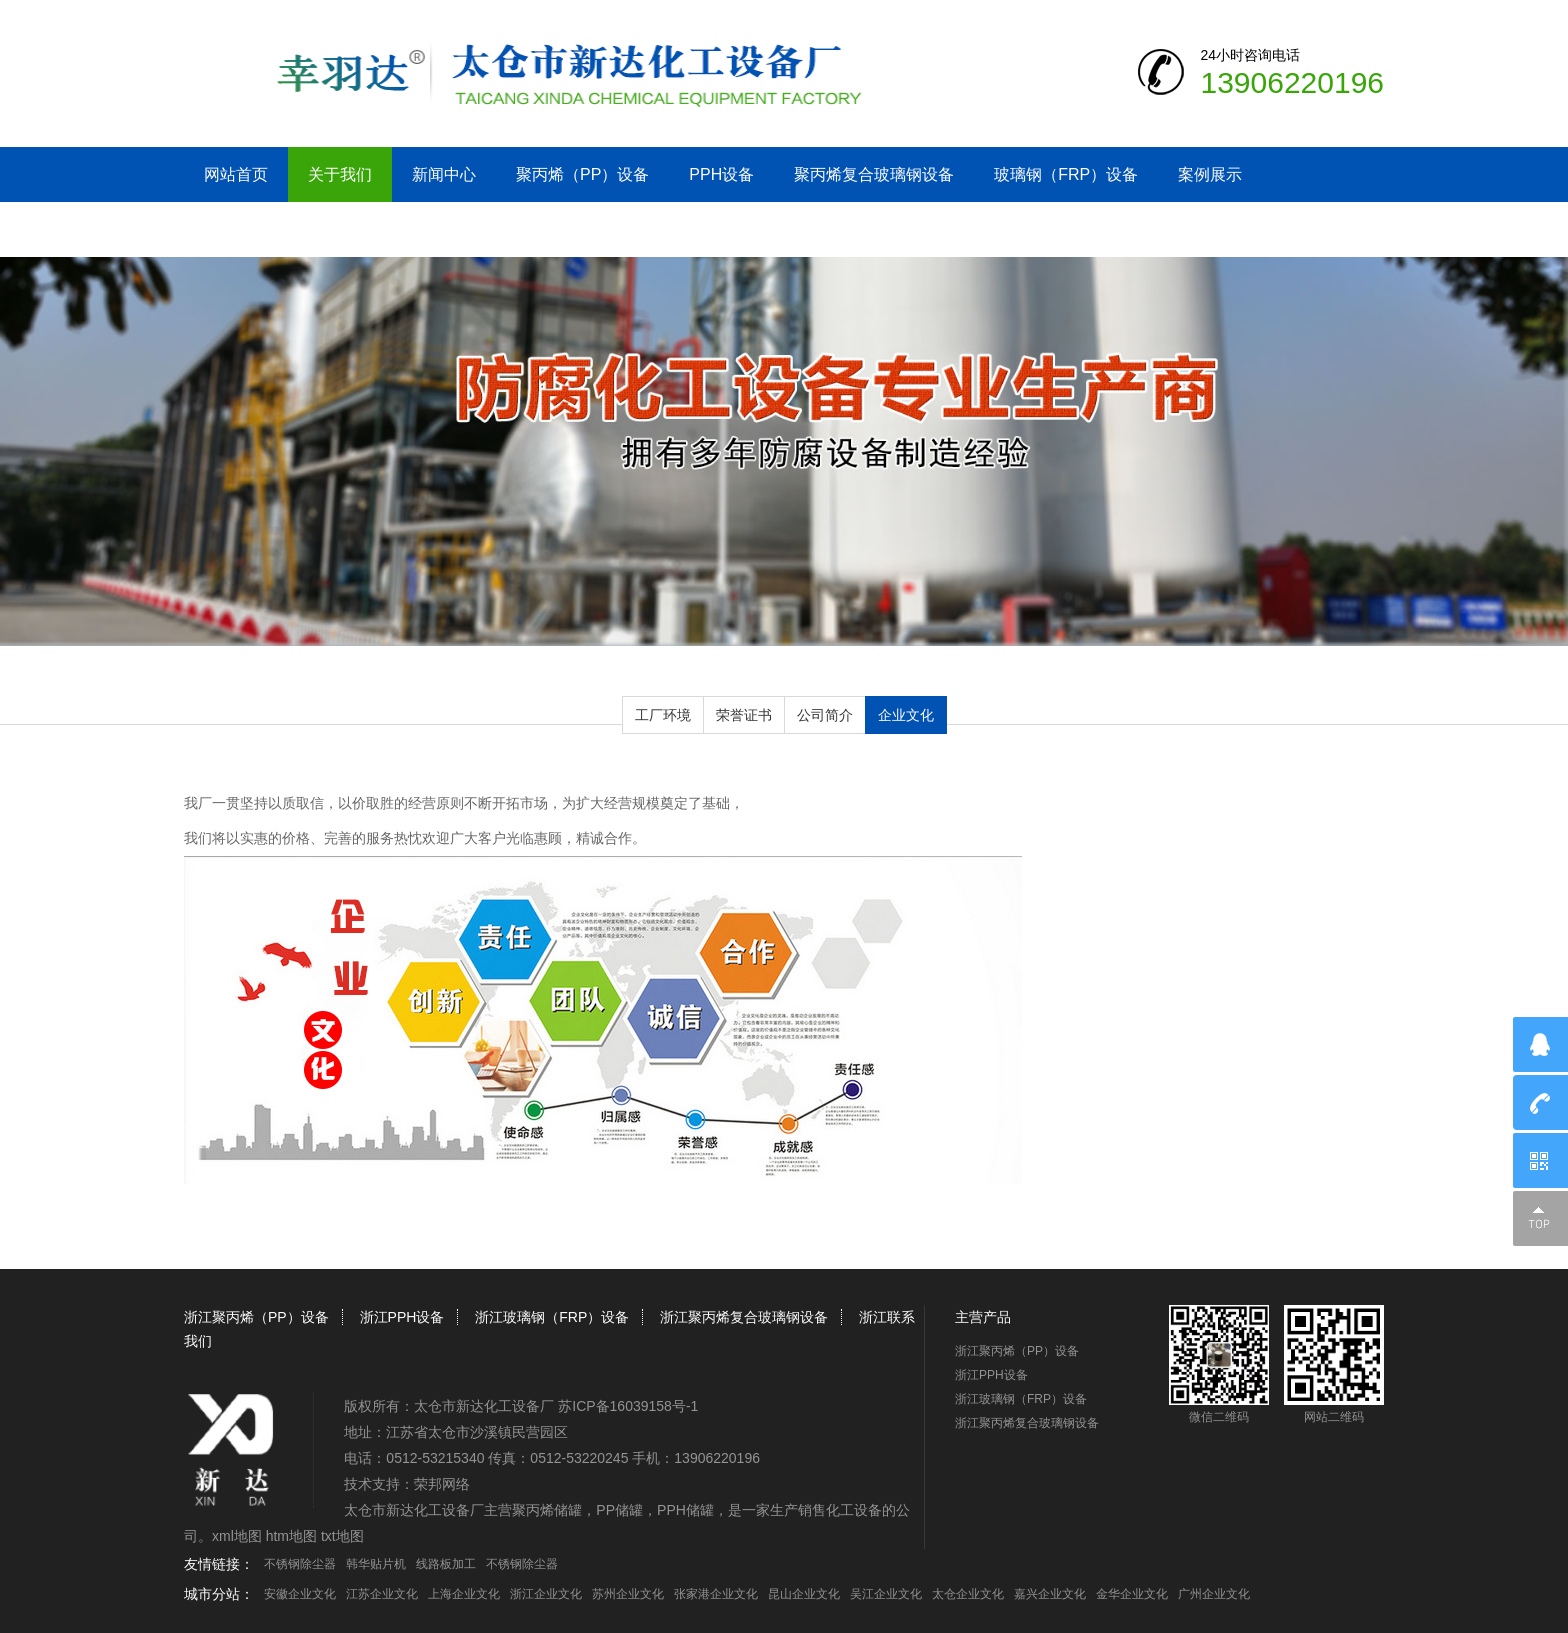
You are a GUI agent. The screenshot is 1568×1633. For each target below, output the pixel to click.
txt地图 (342, 1536)
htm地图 (291, 1536)
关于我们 (340, 174)
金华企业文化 (1132, 1594)
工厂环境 (663, 715)
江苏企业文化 (382, 1594)
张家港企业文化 (716, 1594)
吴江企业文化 (886, 1594)
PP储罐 (619, 1510)
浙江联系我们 (252, 229)
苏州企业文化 (628, 1594)
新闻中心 (444, 174)
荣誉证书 (744, 715)
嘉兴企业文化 (1050, 1594)
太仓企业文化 (968, 1594)
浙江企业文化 (546, 1594)
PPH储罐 (685, 1510)
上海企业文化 (464, 1594)
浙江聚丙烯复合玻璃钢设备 (744, 1317)
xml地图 (237, 1536)
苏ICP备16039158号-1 (628, 1406)
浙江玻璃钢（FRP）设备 (552, 1317)
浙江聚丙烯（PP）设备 (256, 1317)
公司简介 (825, 715)
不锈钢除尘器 (300, 1564)
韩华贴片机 (376, 1564)
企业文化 (906, 715)
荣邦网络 (442, 1484)
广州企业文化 (1214, 1594)
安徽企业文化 (300, 1594)
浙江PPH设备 (402, 1317)
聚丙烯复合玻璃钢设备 (874, 174)
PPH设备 (721, 174)
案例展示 (1210, 174)
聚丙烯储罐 (547, 1510)
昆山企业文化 (804, 1594)
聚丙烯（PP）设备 (582, 174)
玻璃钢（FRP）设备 (1066, 174)
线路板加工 (446, 1564)
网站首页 (236, 174)
